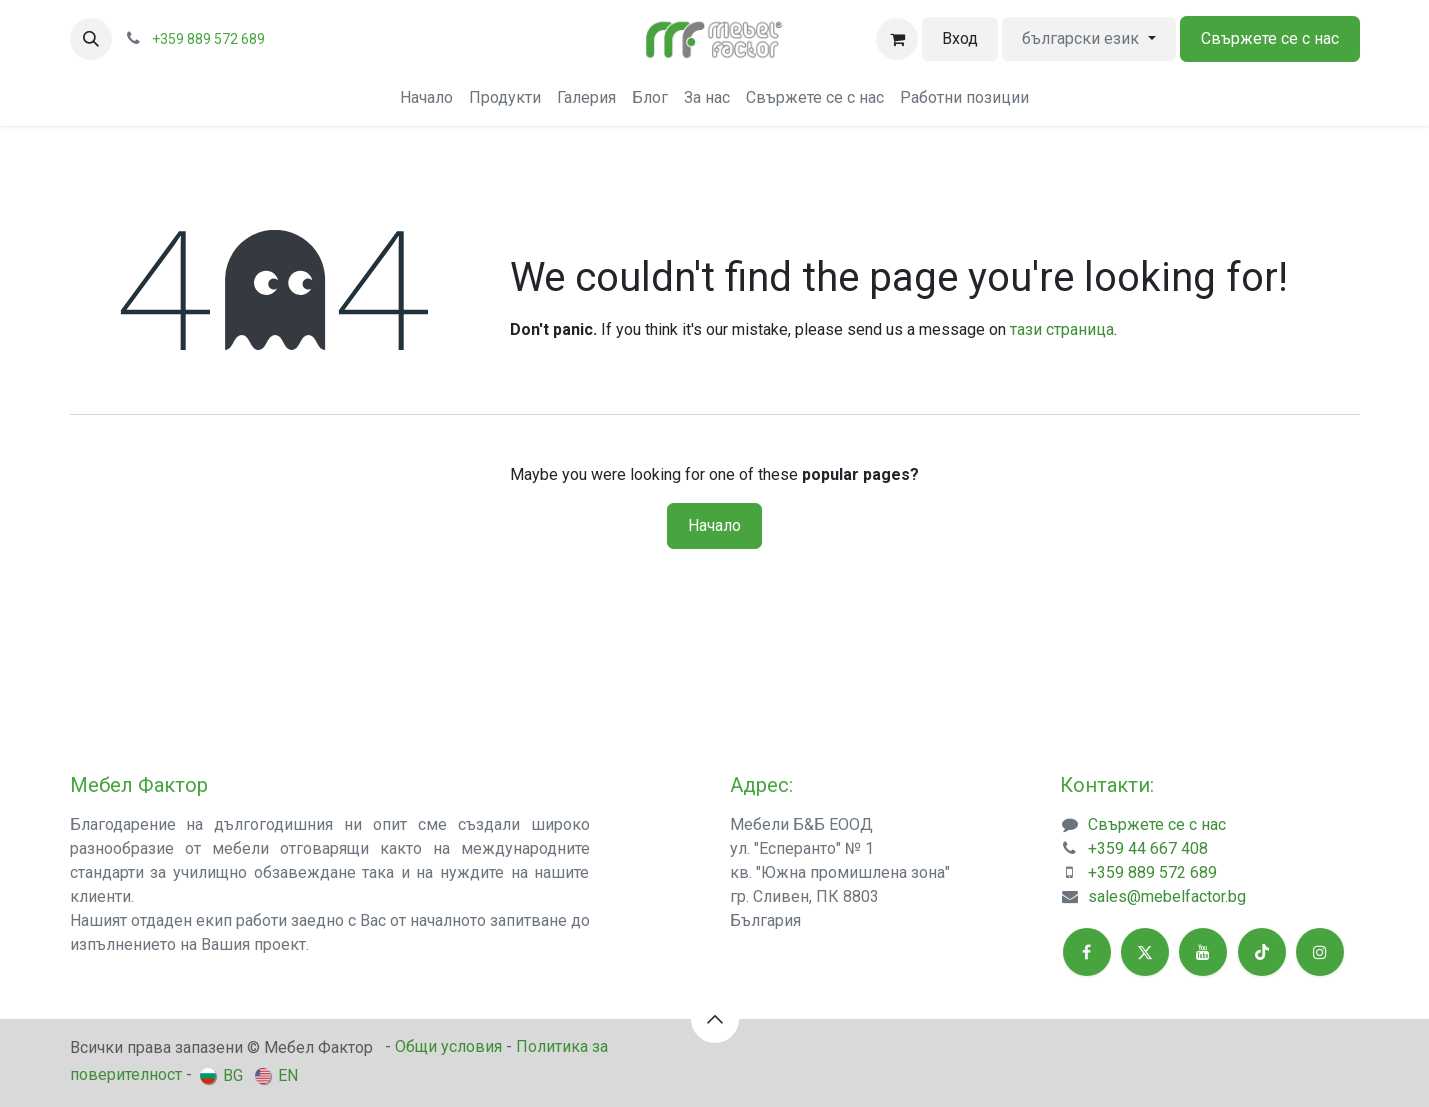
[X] (1145, 952)
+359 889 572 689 (1152, 872)
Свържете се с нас (1270, 38)
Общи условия (448, 1046)
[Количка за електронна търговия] (897, 39)
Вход (960, 38)
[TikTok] (1262, 952)
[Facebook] (1087, 952)
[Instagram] (1320, 952)
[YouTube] (1203, 952)
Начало (714, 525)
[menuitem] (426, 98)
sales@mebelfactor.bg (1167, 896)
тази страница (1062, 329)
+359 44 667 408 (1148, 848)
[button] (91, 39)
